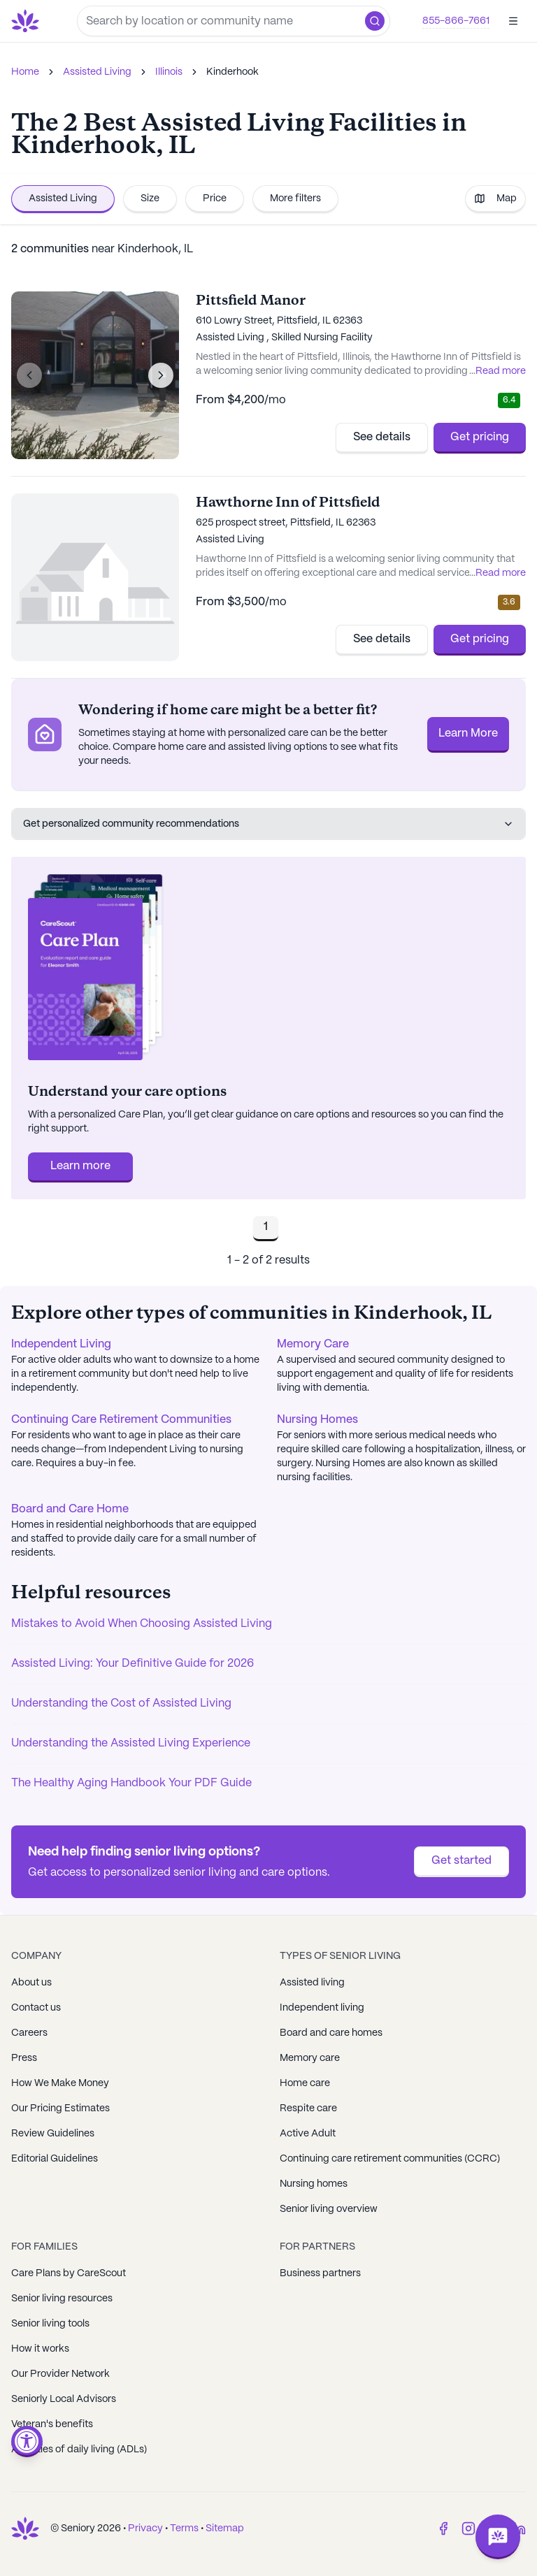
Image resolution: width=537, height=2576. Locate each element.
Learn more (80, 1166)
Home (25, 72)
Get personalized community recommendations (268, 824)
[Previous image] (29, 375)
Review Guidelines (52, 2134)
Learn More (468, 733)
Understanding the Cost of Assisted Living (121, 1703)
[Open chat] (497, 2537)
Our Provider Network (60, 2374)
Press (24, 2058)
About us (31, 1983)
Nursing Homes (317, 1419)
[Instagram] (468, 2528)
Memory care (310, 2058)
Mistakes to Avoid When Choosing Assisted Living (141, 1624)
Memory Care (313, 1344)
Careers (29, 2033)
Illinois (168, 72)
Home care (305, 2083)
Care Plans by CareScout (68, 2273)
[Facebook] (443, 2528)
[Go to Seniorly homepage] (28, 21)
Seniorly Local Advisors (63, 2399)
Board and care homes (331, 2033)
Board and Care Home (70, 1509)
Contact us (36, 2008)
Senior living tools (50, 2324)
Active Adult (308, 2134)
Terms (184, 2528)
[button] (375, 21)
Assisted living (312, 1983)
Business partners (320, 2273)
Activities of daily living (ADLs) (79, 2449)
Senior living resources (62, 2298)
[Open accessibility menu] (27, 2441)
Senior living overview (329, 2209)
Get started (461, 1860)
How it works (40, 2349)
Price (215, 198)
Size (150, 198)
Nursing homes (314, 2184)
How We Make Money (60, 2083)
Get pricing (479, 437)
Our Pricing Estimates (60, 2108)
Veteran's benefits (52, 2424)
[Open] (513, 21)
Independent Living (61, 1344)
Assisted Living (97, 72)
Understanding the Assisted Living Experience (130, 1743)
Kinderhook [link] (232, 72)
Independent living (322, 2008)
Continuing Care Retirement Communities (121, 1419)
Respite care (308, 2108)
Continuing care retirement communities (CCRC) (390, 2159)
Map (495, 198)
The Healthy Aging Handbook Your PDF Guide (131, 1783)
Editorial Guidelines (54, 2159)
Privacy (145, 2528)
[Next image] (160, 375)
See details (381, 437)
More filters (295, 198)
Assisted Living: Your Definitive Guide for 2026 (132, 1663)
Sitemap (225, 2528)
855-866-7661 (455, 21)
